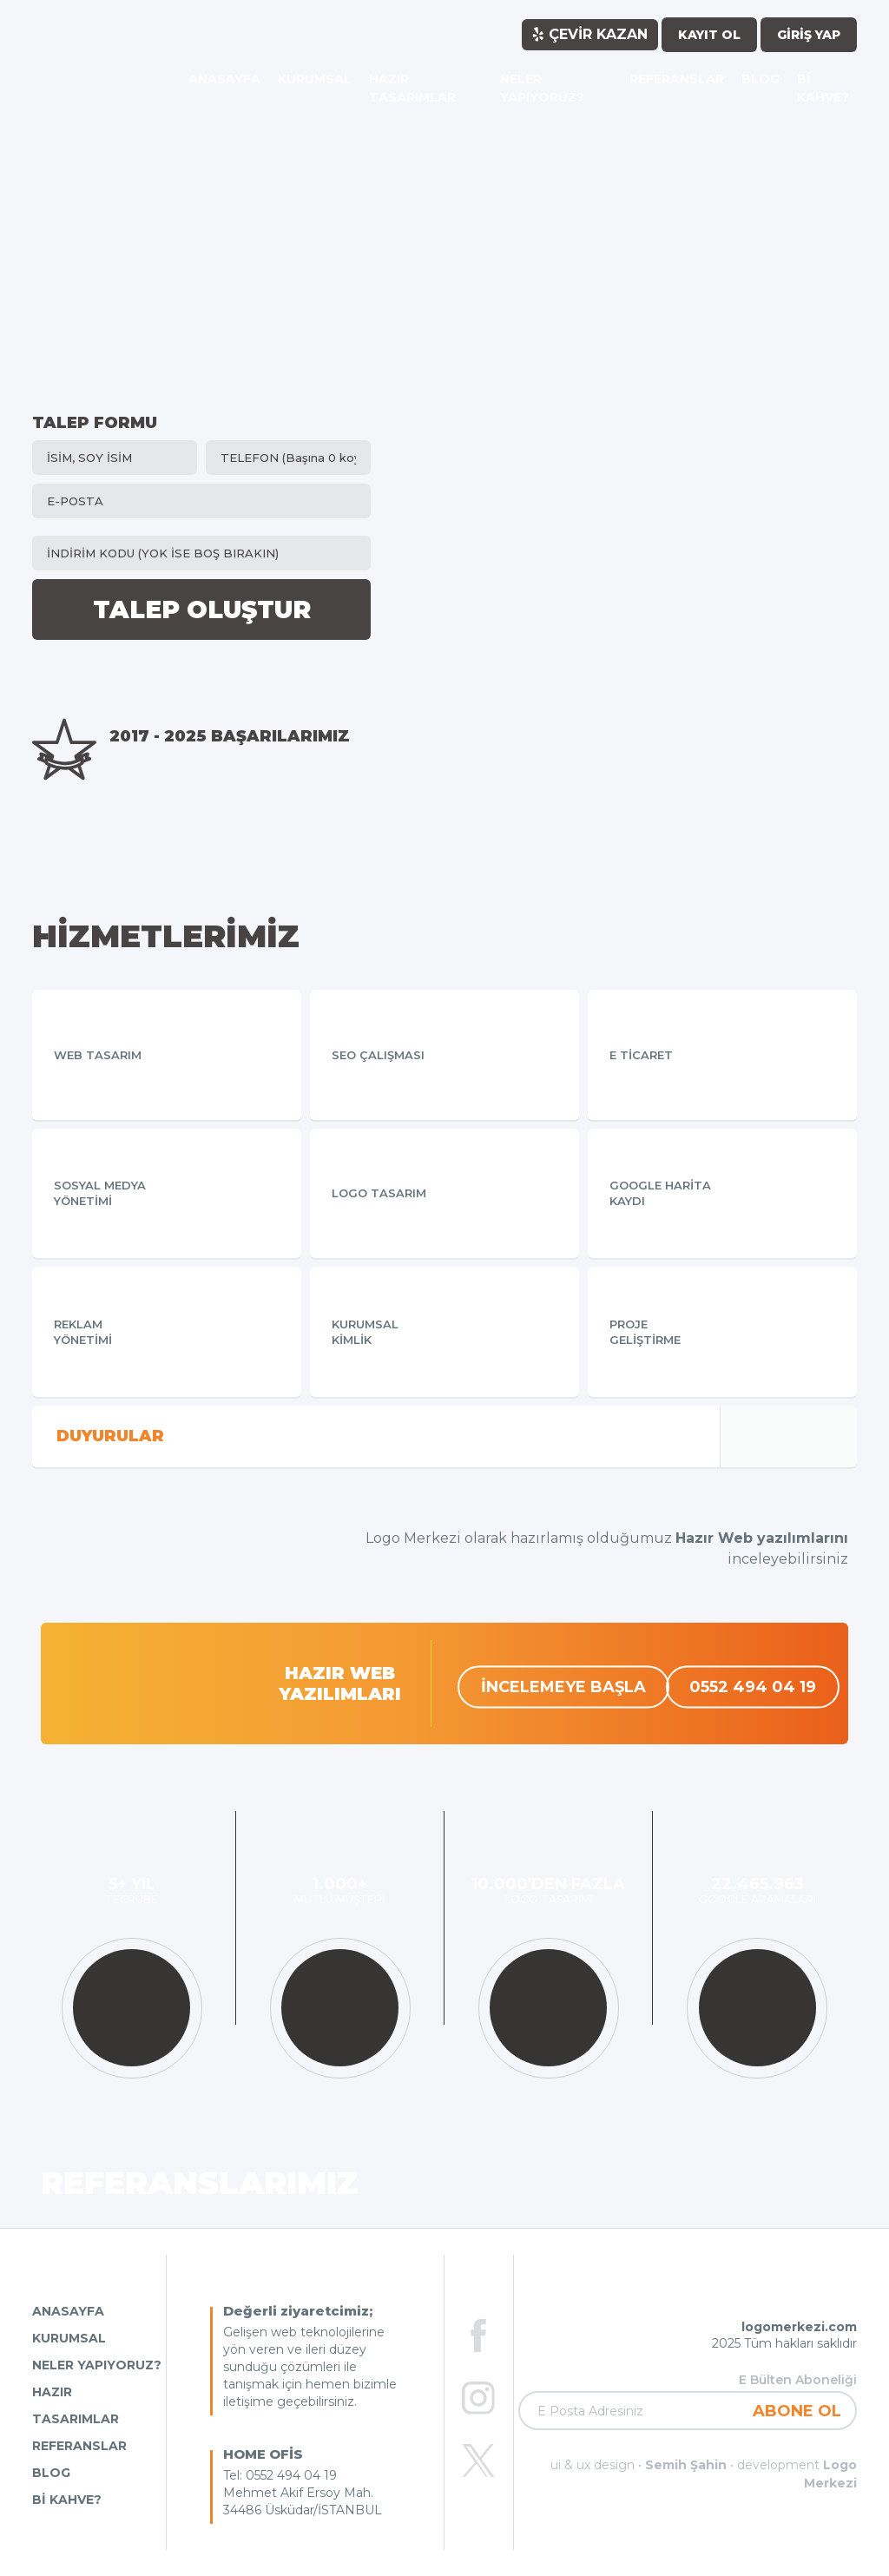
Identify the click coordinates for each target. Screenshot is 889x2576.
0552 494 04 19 (752, 1686)
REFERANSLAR (79, 2446)
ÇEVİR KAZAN (590, 34)
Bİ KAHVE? (67, 2499)
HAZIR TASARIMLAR (75, 2405)
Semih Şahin (686, 2465)
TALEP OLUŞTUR (202, 609)
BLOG (51, 2472)
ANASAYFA (68, 2311)
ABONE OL (797, 2411)
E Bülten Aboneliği (798, 2380)
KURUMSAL (69, 2338)
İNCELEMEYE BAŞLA (563, 1686)
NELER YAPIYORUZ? (96, 2365)
